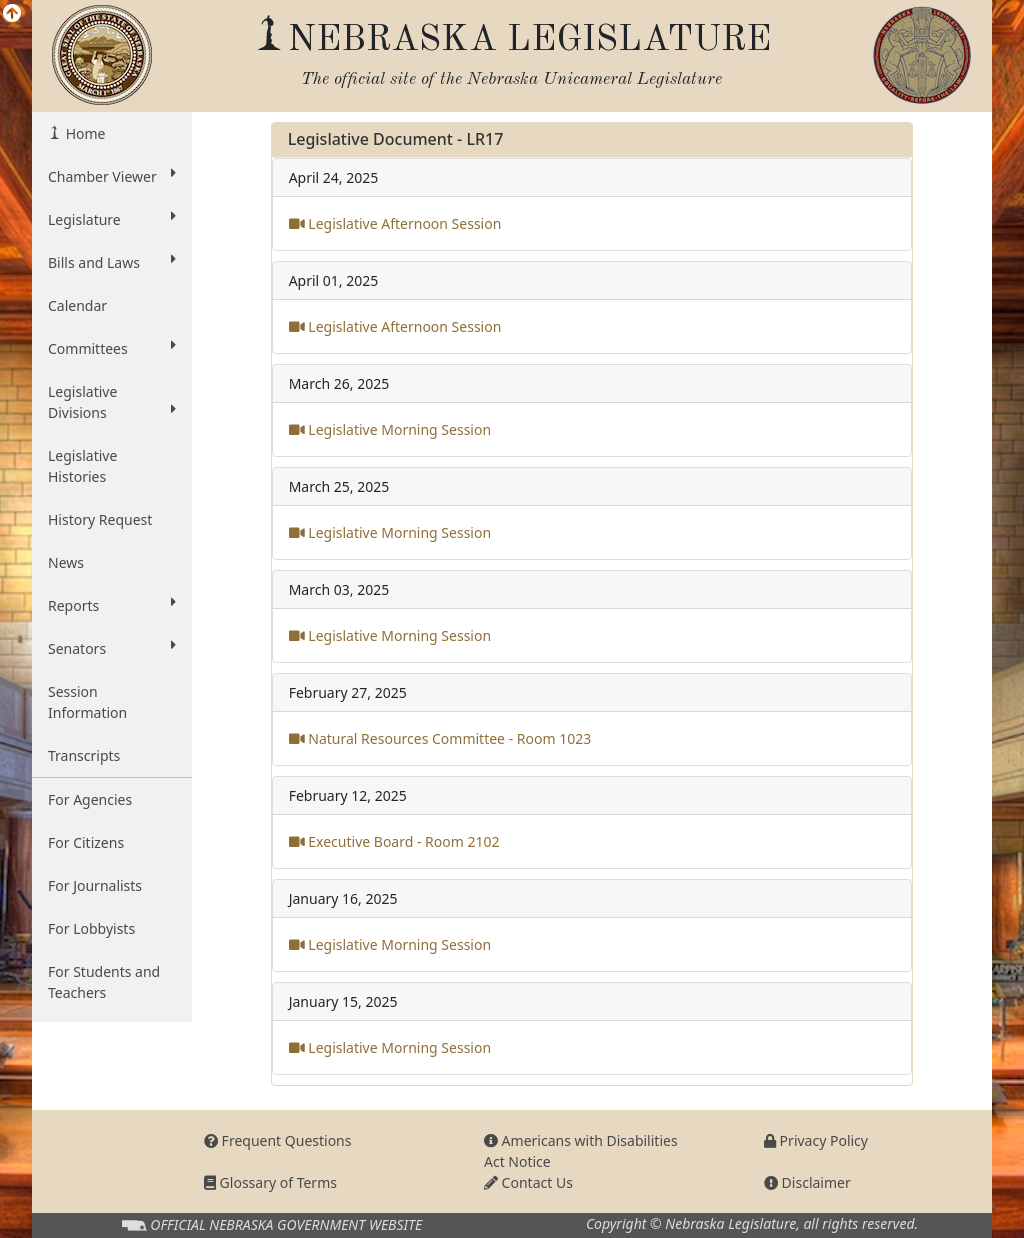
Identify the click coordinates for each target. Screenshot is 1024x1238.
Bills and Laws (112, 262)
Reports (112, 605)
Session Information (87, 702)
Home (83, 133)
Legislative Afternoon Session (395, 223)
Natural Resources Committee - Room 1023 (440, 738)
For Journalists (95, 885)
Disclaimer (807, 1182)
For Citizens (86, 842)
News (66, 562)
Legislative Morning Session (390, 429)
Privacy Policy (816, 1140)
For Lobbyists (91, 928)
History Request (100, 519)
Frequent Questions (278, 1140)
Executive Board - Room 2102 (394, 841)
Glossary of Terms (270, 1182)
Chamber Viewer (112, 176)
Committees (112, 348)
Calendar (77, 305)
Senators (112, 648)
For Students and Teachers (104, 982)
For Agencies (90, 799)
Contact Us (528, 1182)
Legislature (112, 219)
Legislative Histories (82, 466)
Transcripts (84, 755)
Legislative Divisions (112, 402)
